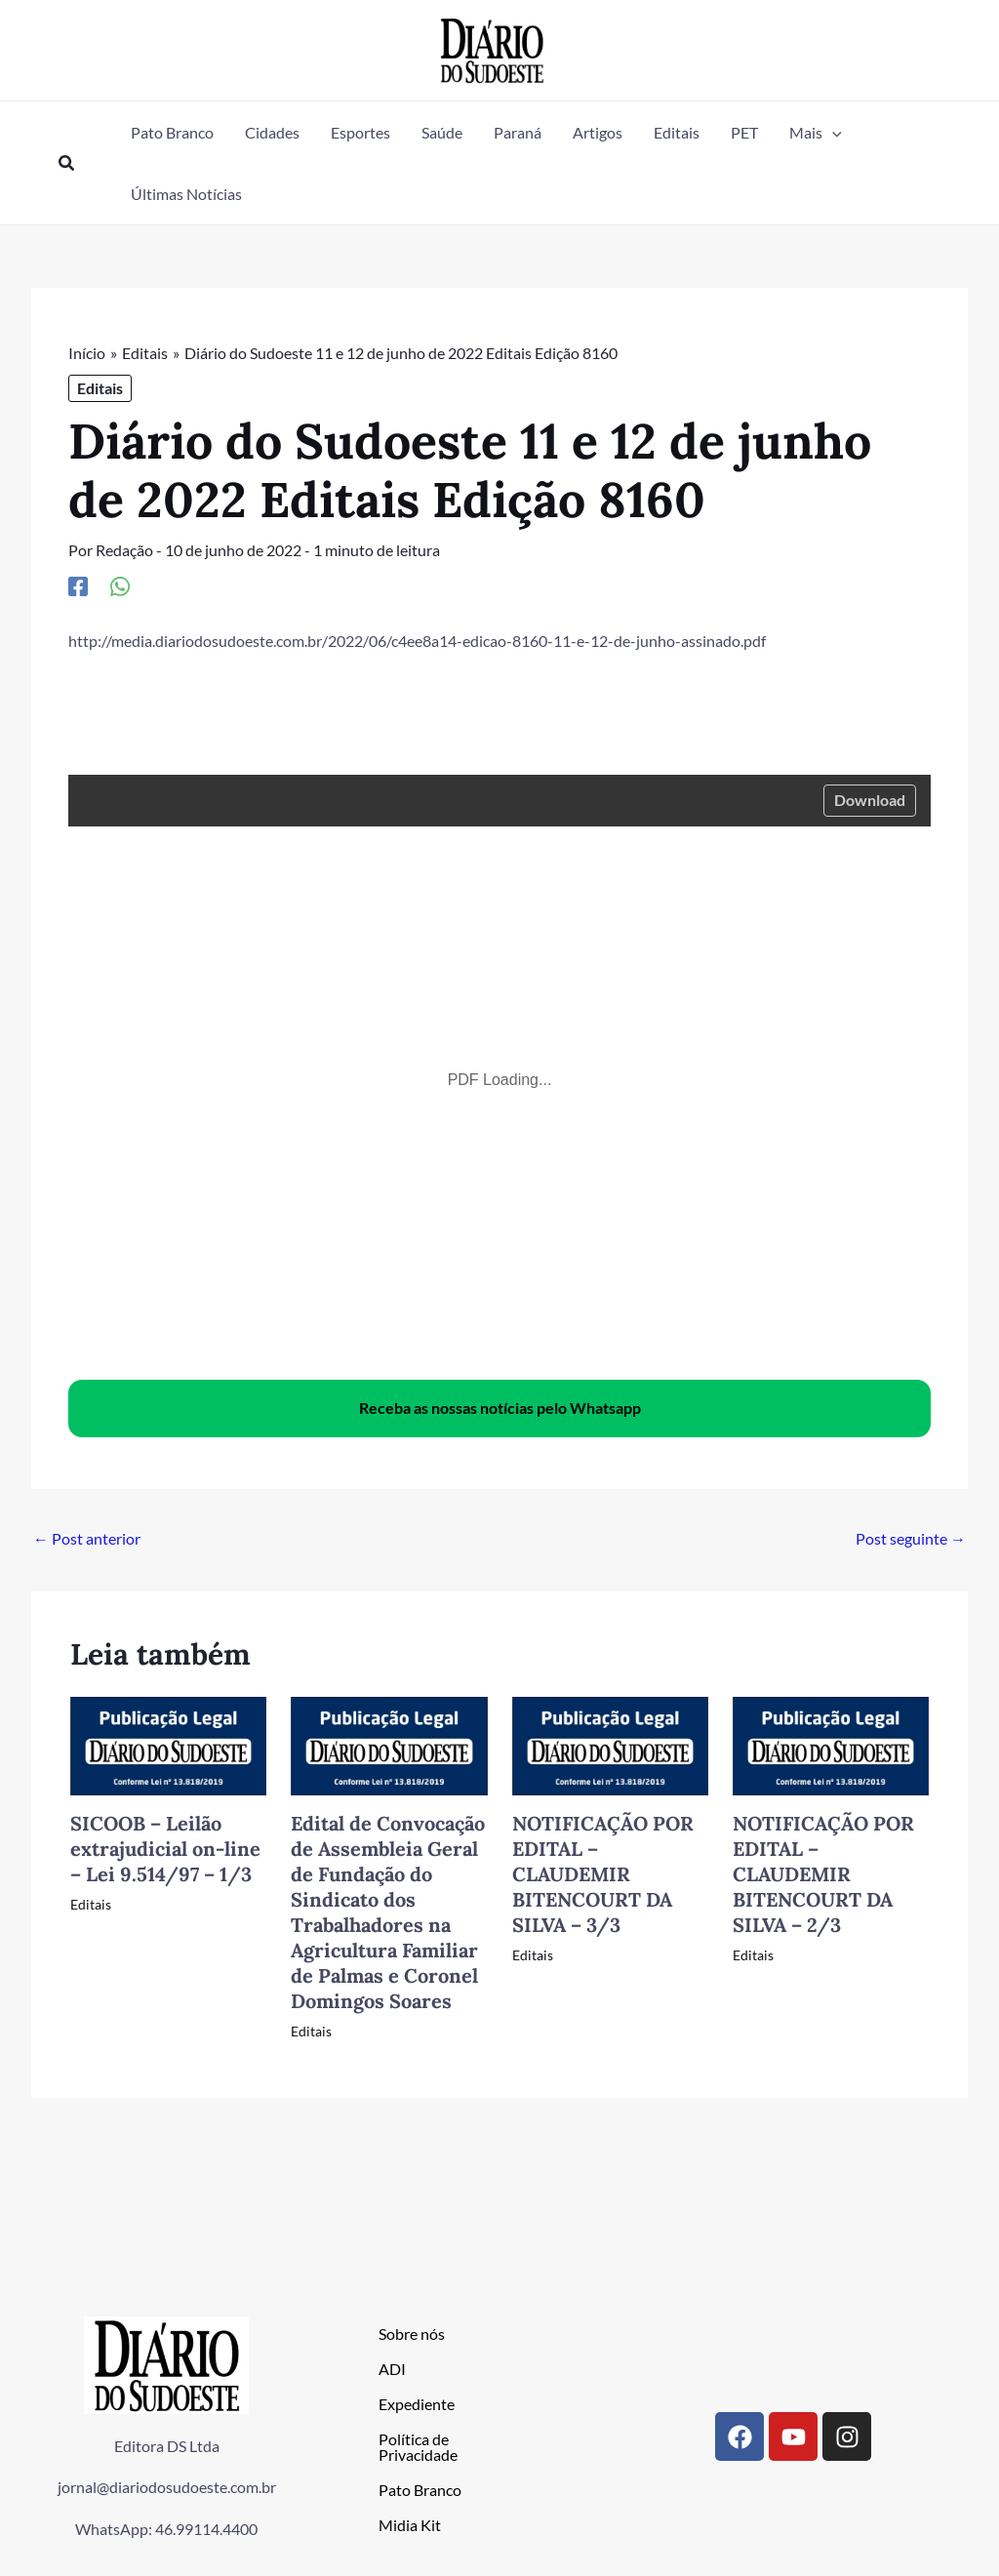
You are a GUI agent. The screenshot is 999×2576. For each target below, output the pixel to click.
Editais (100, 388)
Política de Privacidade (418, 2446)
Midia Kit (410, 2524)
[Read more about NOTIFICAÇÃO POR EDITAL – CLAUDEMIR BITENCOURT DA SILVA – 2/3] (831, 1743)
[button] (67, 163)
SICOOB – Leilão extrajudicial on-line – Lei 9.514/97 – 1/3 (165, 1847)
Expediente (417, 2403)
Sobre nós (412, 2332)
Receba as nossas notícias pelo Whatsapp (500, 1406)
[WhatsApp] (120, 584)
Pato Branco (420, 2488)
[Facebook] (78, 584)
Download (869, 798)
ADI (392, 2367)
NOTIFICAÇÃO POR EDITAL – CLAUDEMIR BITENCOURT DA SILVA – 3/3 (603, 1873)
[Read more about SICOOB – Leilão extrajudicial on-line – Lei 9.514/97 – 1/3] (168, 1743)
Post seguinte (911, 1537)
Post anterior (86, 1537)
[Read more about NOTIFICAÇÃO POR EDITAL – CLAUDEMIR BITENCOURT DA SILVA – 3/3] (610, 1743)
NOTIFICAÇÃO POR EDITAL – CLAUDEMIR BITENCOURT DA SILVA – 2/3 (823, 1873)
